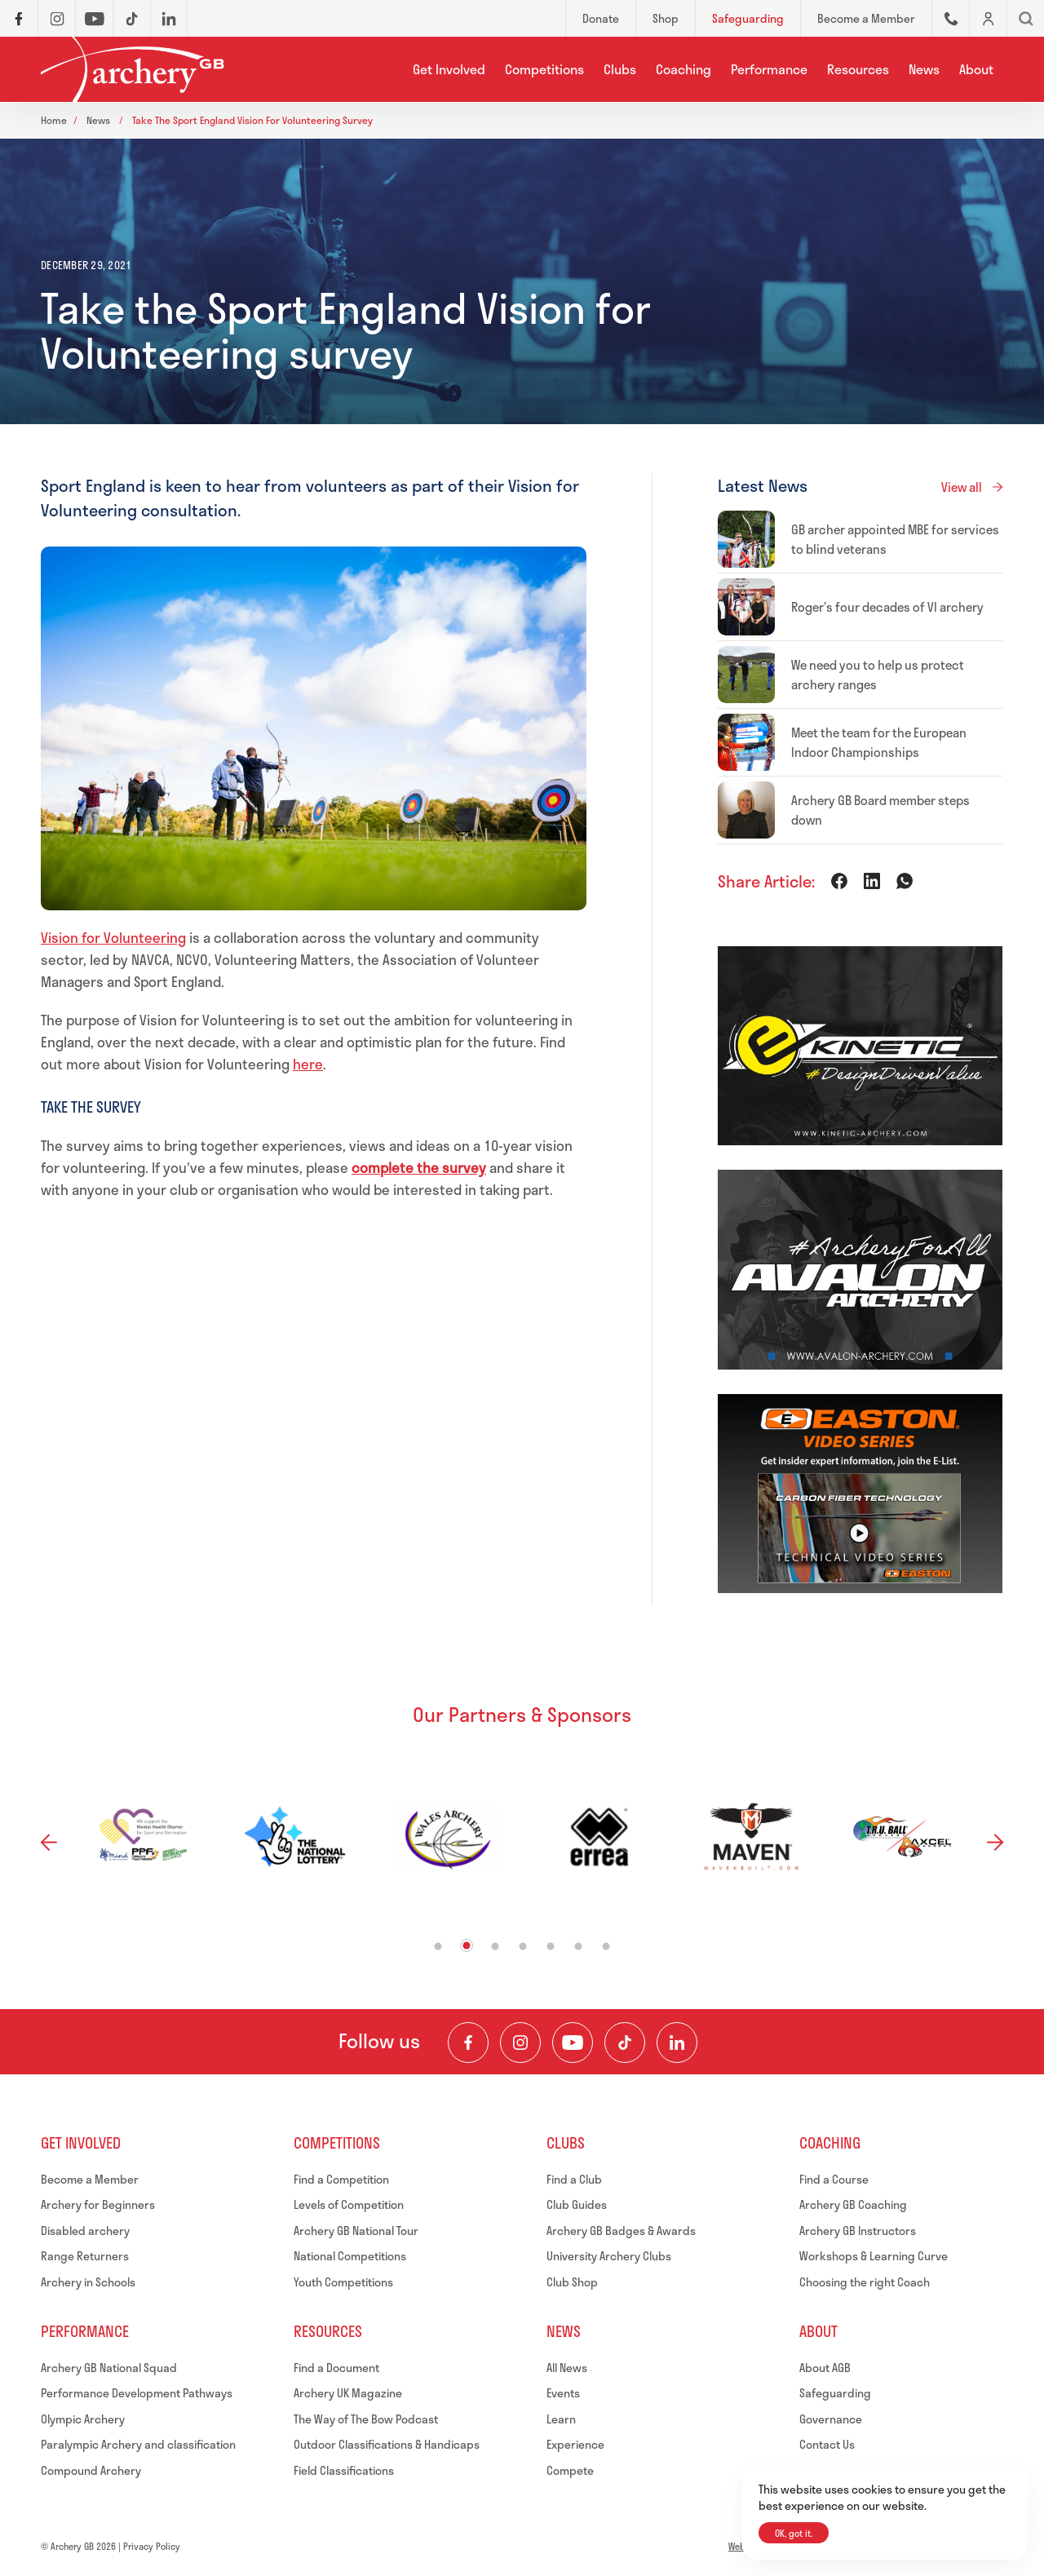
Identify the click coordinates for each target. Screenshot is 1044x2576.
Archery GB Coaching (853, 2204)
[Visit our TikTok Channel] (624, 2042)
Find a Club (574, 2179)
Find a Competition (341, 2179)
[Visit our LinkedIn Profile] (677, 2042)
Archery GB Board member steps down (880, 810)
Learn (561, 2419)
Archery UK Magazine (348, 2392)
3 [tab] (495, 1946)
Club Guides (576, 2204)
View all (961, 487)
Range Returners (85, 2255)
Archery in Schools (88, 2282)
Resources (858, 69)
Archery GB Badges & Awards (621, 2230)
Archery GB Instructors (857, 2230)
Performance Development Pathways (136, 2392)
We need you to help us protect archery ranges (877, 674)
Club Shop (572, 2282)
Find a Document (336, 2367)
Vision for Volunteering (113, 937)
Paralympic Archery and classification (138, 2444)
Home (54, 120)
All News (566, 2367)
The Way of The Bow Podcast (366, 2419)
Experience (575, 2444)
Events (563, 2392)
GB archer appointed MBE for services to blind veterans (895, 539)
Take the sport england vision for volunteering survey (252, 120)
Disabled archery (85, 2230)
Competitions (544, 69)
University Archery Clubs (608, 2255)
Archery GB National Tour (356, 2230)
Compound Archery (91, 2470)
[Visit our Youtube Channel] (572, 2042)
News (924, 69)
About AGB (825, 2367)
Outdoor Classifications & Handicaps (387, 2444)
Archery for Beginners (98, 2204)
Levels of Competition (349, 2204)
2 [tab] (467, 1945)
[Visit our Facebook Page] (468, 2042)
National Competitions (350, 2255)
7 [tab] (606, 1946)
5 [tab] (551, 1946)
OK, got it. (793, 2533)
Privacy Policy (151, 2546)
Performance (769, 69)
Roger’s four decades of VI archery (887, 607)
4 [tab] (523, 1946)
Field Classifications (344, 2470)
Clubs (620, 69)
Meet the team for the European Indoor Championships (879, 742)
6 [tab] (578, 1946)
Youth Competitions (343, 2282)
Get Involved (449, 69)
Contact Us (827, 2444)
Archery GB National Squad (109, 2367)
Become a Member (90, 2179)
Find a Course (834, 2179)
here (308, 1063)
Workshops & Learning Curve (873, 2255)
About (976, 69)
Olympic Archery (83, 2419)
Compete (570, 2470)
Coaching (683, 69)
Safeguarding (835, 2392)
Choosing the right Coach (864, 2282)
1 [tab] (438, 1946)
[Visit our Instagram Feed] (520, 2042)
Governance (830, 2419)
